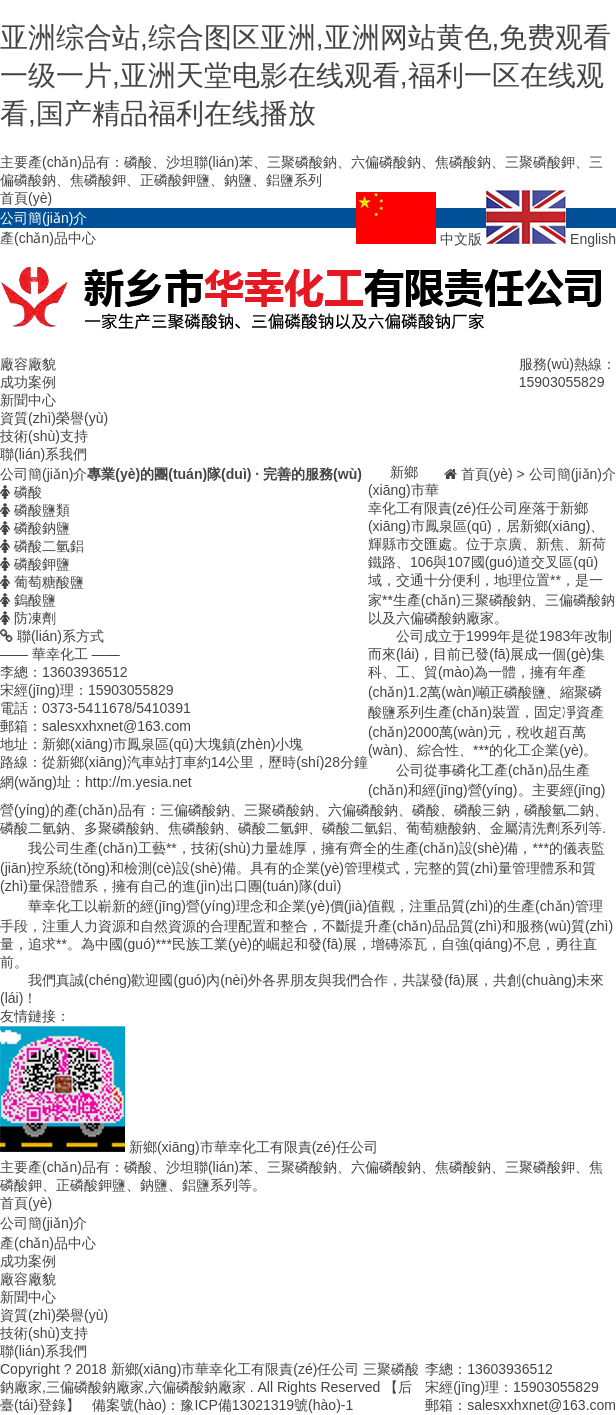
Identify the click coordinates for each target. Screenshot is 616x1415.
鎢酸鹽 (28, 600)
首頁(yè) (26, 198)
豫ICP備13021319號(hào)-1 (266, 1405)
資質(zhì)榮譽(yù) (54, 418)
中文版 (421, 239)
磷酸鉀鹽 (35, 564)
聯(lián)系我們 (43, 454)
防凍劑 (28, 618)
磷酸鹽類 (35, 510)
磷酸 (21, 492)
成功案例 (28, 382)
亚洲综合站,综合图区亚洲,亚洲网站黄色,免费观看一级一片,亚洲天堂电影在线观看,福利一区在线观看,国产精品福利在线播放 (305, 75)
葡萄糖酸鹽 (42, 582)
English (551, 239)
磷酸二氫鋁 (42, 546)
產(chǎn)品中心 (48, 238)
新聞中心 (28, 400)
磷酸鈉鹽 (35, 528)
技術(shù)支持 (44, 436)
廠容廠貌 (28, 364)
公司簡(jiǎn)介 (43, 218)
